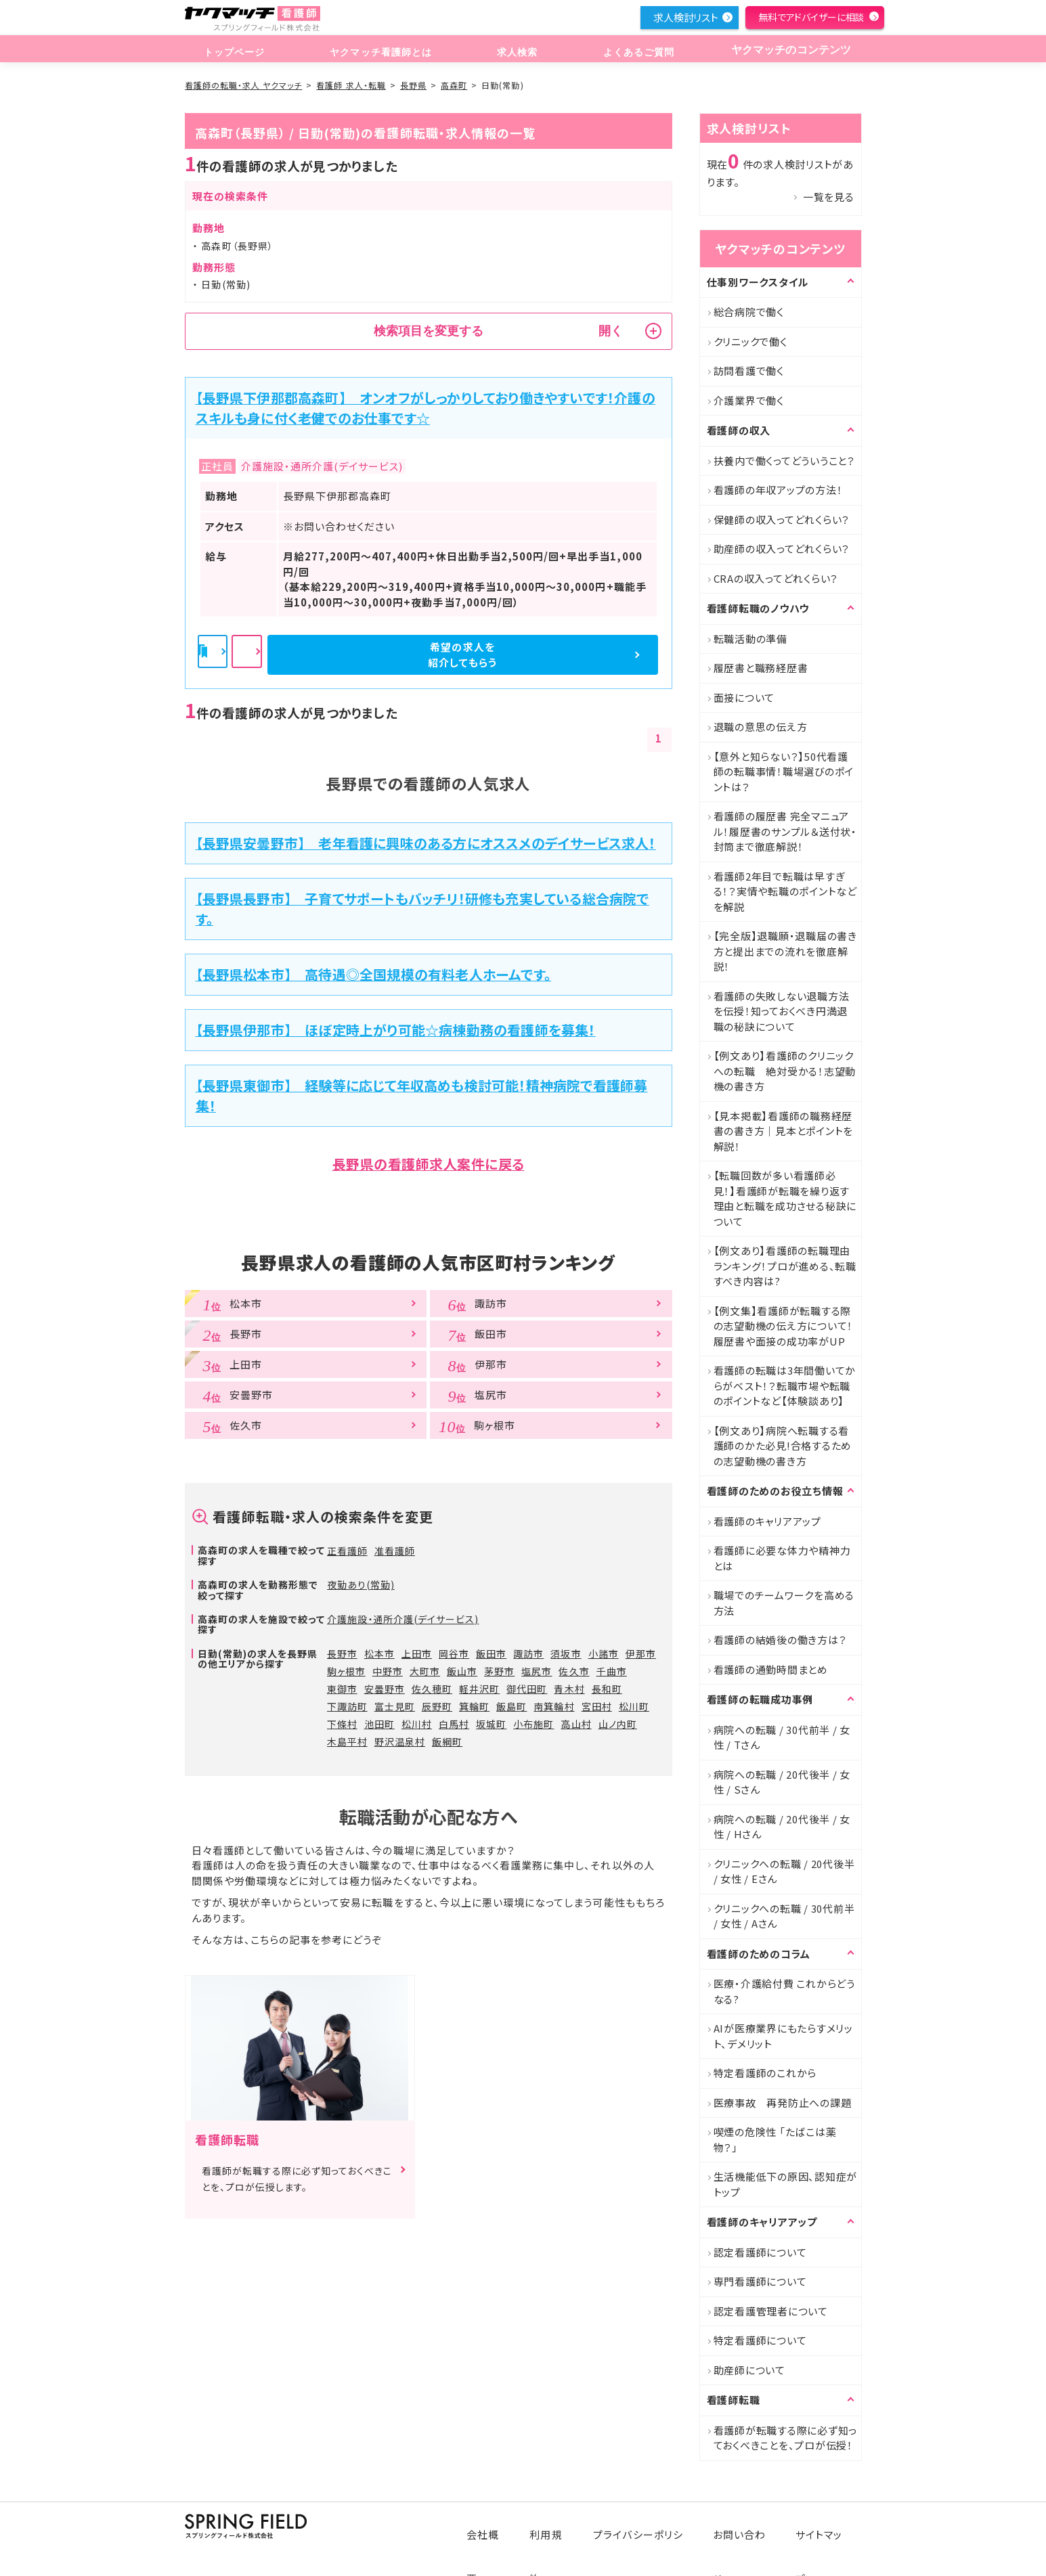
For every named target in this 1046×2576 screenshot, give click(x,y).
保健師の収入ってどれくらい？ (782, 519)
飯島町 (511, 1706)
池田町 (379, 1724)
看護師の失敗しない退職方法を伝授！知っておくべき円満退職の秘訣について (782, 1011)
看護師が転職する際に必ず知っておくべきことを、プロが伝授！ (786, 2438)
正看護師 (347, 1550)
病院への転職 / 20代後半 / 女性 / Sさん (782, 1782)
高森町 (454, 85)
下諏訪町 (347, 1706)
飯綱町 (447, 1741)
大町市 (425, 1671)
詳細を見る (429, 655)
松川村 (416, 1724)
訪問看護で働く (749, 370)
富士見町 (394, 1706)
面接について (744, 697)
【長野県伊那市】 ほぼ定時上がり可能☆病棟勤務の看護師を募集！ (396, 1030)
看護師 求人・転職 (350, 85)
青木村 (569, 1688)
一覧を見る (828, 197)
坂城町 (491, 1724)
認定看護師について (760, 2252)
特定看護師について (760, 2340)
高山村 (576, 1724)
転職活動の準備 (750, 638)
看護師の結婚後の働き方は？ (780, 1640)
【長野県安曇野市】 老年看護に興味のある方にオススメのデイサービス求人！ (426, 843)
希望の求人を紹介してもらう (584, 654)
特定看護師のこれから (765, 2073)
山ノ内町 (617, 1724)
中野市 (387, 1671)
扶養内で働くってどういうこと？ (784, 460)
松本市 (379, 1653)
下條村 (342, 1724)
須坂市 (565, 1653)
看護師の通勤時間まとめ (771, 1669)
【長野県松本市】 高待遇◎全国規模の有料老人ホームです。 (374, 974)
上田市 (416, 1653)
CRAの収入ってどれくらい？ (776, 578)
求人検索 (512, 49)
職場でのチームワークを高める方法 (784, 1603)
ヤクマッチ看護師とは (378, 49)
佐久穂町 (432, 1688)
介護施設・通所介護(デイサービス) (403, 1619)
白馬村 (454, 1724)
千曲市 (611, 1671)
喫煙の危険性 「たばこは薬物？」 (775, 2139)
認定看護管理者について (771, 2311)
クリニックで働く (750, 341)
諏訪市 (528, 1653)
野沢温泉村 (399, 1741)
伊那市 (641, 1653)
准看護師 (394, 1550)
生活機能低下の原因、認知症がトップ (786, 2184)
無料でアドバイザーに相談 (811, 17)
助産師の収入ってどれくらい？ (782, 548)
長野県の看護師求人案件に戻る (428, 1164)
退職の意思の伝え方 (761, 726)
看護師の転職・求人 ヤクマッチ (244, 85)
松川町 (634, 1706)
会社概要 (497, 2524)
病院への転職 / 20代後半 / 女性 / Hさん (782, 1827)
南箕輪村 (553, 1706)
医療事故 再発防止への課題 (783, 2102)
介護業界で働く (749, 400)
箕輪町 (474, 1706)
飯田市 (491, 1653)
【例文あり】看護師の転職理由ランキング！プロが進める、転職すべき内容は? (785, 1265)
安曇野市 (384, 1688)
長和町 (607, 1688)
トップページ (232, 49)
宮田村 (597, 1706)
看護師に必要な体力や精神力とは (782, 1558)
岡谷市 (454, 1653)
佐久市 (574, 1671)
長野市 (342, 1653)
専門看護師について (760, 2281)
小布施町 (533, 1724)
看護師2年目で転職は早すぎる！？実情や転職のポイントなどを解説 (785, 891)
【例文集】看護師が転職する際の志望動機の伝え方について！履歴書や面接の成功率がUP (784, 1326)
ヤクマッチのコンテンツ (786, 49)
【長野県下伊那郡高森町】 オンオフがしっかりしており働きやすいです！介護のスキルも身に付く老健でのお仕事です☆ (425, 408)
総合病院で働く (749, 312)
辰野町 (437, 1706)
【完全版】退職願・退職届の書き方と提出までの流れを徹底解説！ (785, 951)
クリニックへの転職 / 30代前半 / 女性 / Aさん (784, 1916)
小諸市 (603, 1653)
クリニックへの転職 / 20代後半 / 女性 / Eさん (784, 1871)
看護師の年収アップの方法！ (778, 490)
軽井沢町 (479, 1688)
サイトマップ (824, 2524)
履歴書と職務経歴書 (761, 668)
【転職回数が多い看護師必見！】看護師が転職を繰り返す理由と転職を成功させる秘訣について (785, 1198)
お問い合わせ (746, 2524)
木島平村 (347, 1741)
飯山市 (462, 1671)
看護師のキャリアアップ (767, 1521)
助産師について (749, 2370)
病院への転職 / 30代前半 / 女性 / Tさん (782, 1737)
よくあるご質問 (630, 49)
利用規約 (559, 2524)
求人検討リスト (685, 17)
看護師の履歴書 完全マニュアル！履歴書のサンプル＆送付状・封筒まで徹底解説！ (785, 831)
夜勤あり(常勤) (361, 1584)
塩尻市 (536, 1671)
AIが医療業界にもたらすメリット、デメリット (783, 2036)
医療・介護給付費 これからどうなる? (784, 1991)
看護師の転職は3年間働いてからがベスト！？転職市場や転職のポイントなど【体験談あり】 (785, 1385)
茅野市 (499, 1671)
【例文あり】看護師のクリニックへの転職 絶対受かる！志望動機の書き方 (785, 1070)
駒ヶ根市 (346, 1671)
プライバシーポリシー (648, 2524)
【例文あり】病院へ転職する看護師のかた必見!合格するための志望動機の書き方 (783, 1445)
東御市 (342, 1688)
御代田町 (526, 1688)
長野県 (413, 85)
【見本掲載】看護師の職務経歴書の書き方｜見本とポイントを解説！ (784, 1131)
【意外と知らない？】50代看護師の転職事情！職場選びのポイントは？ (784, 771)
